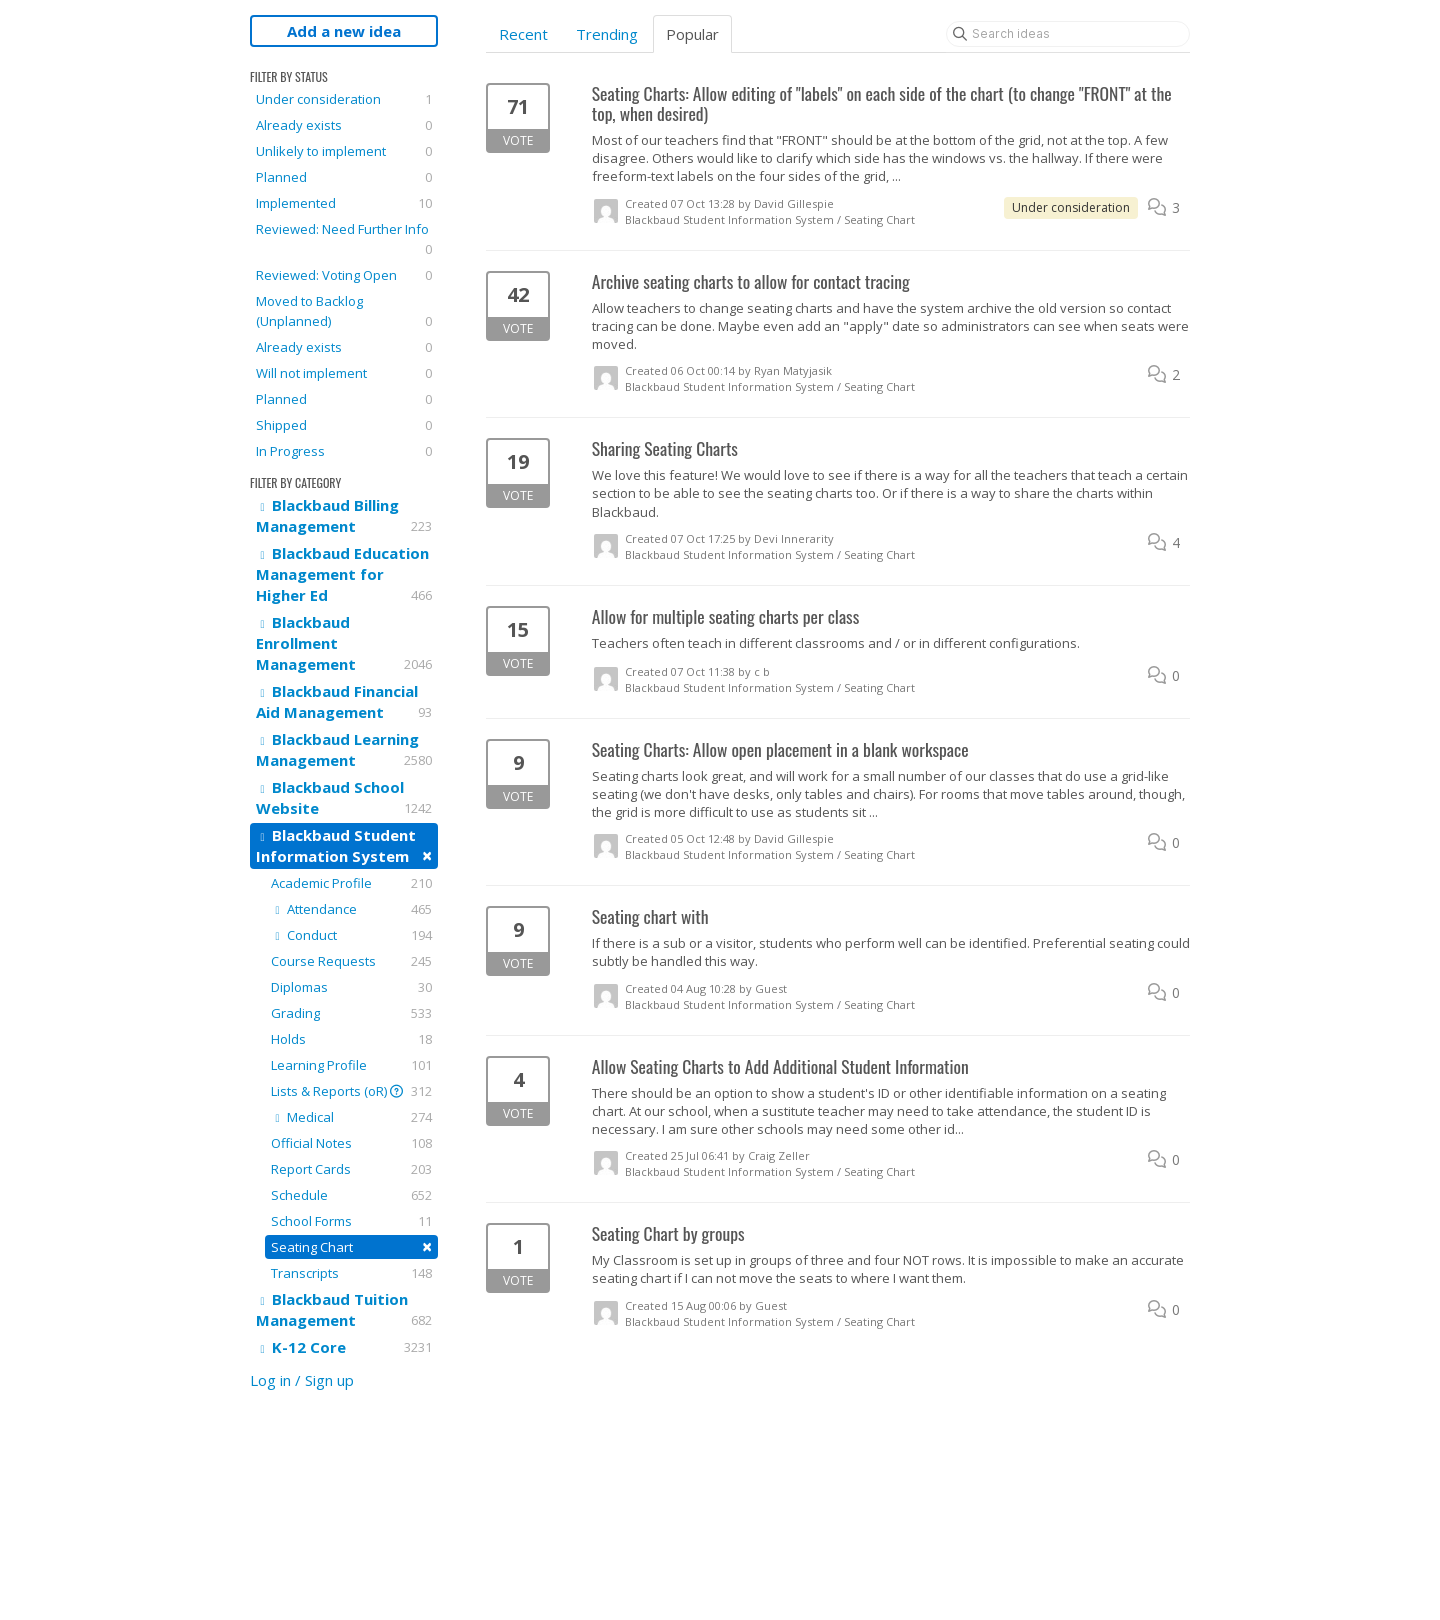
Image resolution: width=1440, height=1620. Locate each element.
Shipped (344, 425)
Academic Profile (351, 883)
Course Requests (351, 961)
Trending (607, 34)
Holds (351, 1039)
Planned (344, 177)
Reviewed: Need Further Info (344, 239)
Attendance (351, 909)
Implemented (344, 203)
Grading (351, 1013)
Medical (351, 1117)
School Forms (351, 1221)
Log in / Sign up (302, 1380)
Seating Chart (351, 1246)
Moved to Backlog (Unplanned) (344, 311)
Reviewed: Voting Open (344, 275)
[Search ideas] (1068, 34)
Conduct (351, 935)
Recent (523, 34)
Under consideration (344, 99)
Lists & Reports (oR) (351, 1091)
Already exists (344, 125)
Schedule (351, 1195)
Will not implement (344, 373)
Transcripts (351, 1273)
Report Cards (351, 1169)
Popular (692, 34)
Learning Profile (351, 1065)
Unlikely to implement (344, 151)
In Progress (344, 451)
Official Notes (351, 1143)
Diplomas (351, 987)
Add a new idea (344, 31)
